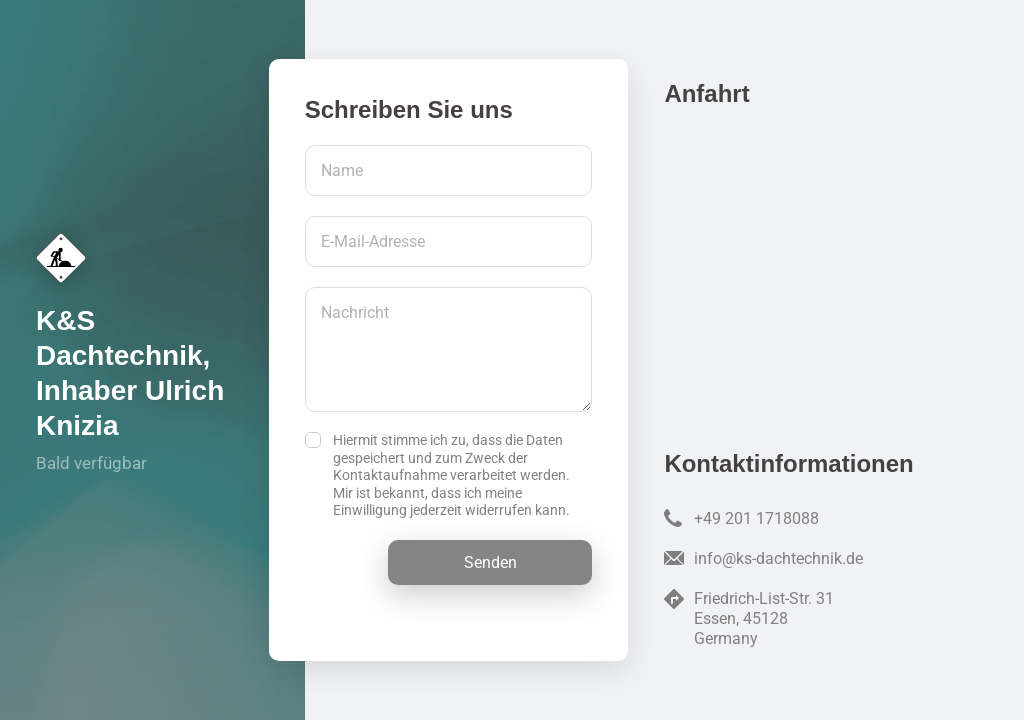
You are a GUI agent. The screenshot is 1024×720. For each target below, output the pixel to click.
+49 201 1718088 (756, 518)
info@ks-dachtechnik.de (778, 558)
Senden (490, 562)
